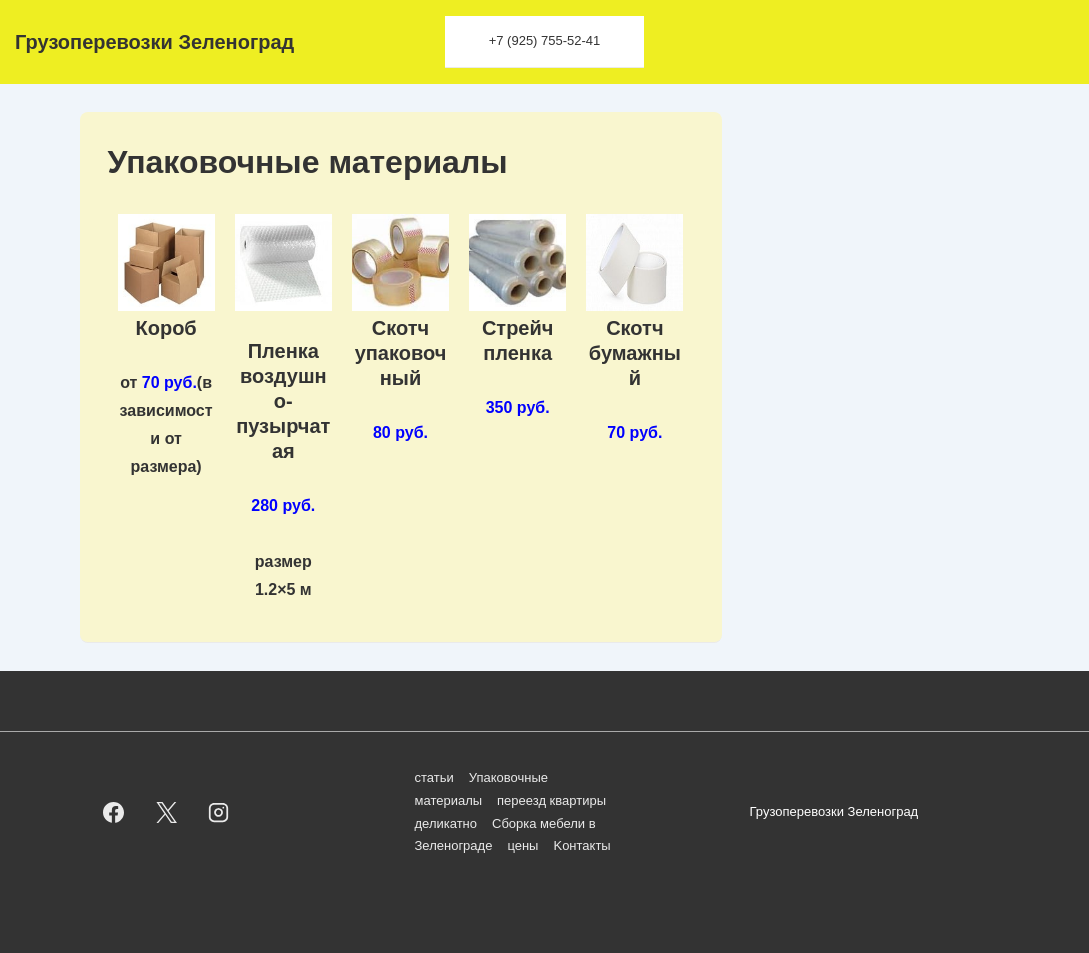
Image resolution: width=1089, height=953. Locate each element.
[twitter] (166, 813)
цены (522, 845)
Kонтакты (581, 845)
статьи (434, 777)
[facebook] (114, 813)
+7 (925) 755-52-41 (545, 40)
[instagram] (219, 813)
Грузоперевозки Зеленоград (154, 42)
